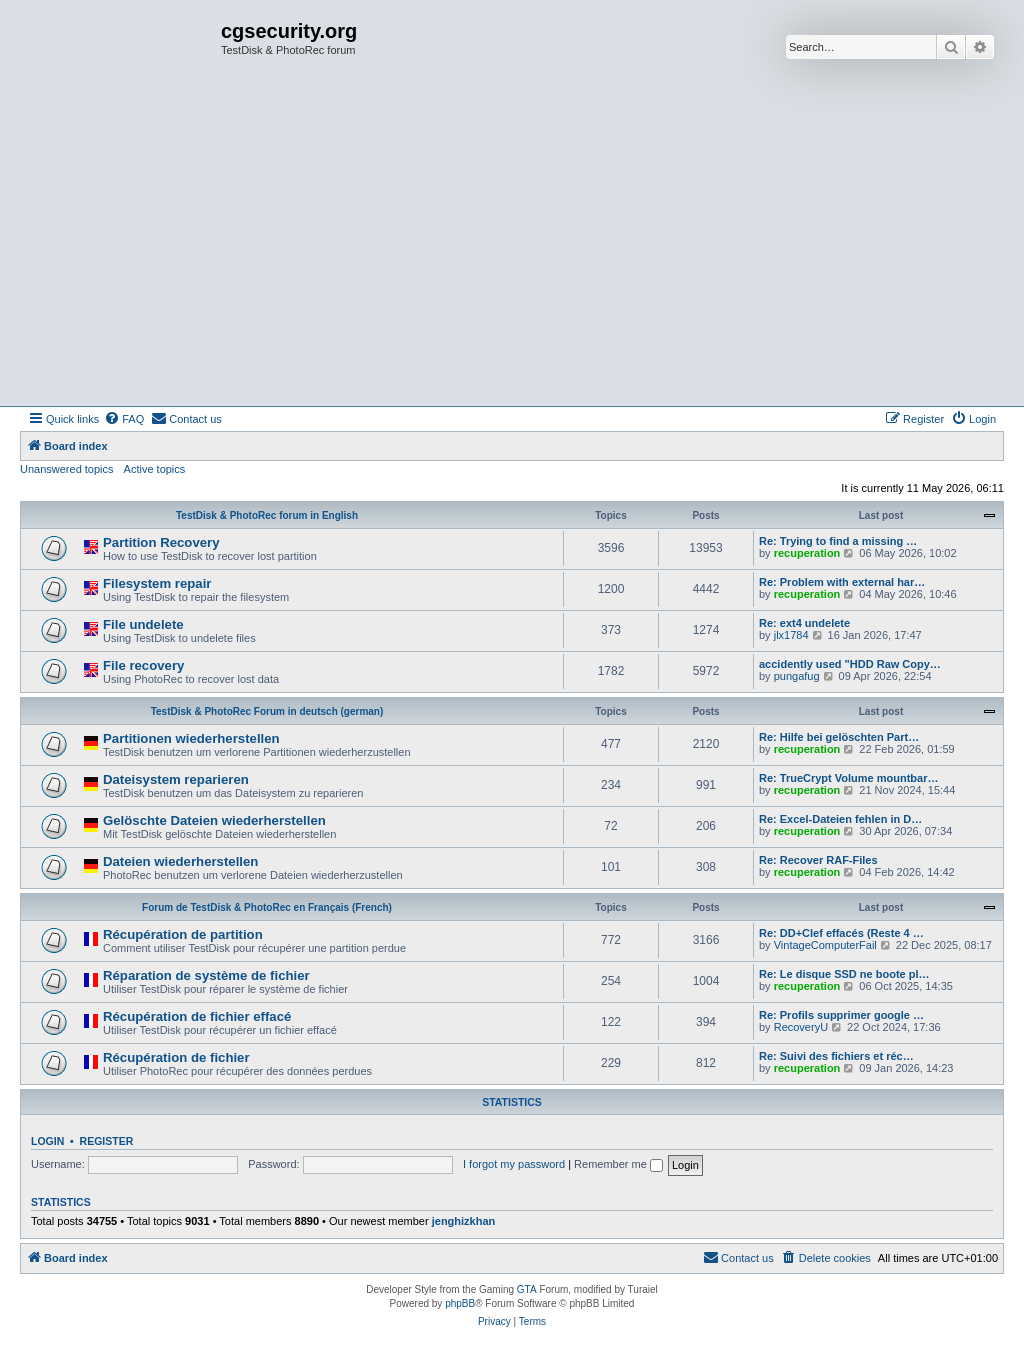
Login (47, 1141)
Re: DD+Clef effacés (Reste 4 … (841, 933)
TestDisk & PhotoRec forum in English (267, 515)
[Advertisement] (512, 256)
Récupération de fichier (176, 1057)
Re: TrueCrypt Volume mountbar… (848, 778)
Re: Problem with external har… (842, 582)
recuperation (807, 553)
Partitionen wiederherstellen (191, 738)
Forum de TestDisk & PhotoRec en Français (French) (267, 907)
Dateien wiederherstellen (180, 861)
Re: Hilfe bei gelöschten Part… (839, 737)
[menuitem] (124, 419)
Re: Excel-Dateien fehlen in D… (840, 819)
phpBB (460, 1303)
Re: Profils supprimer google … (841, 1015)
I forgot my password (514, 1164)
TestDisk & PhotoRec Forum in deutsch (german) (267, 711)
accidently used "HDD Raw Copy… (850, 664)
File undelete (143, 624)
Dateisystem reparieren (176, 779)
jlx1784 (791, 635)
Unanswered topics (67, 469)
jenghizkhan (464, 1221)
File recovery (143, 665)
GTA (527, 1289)
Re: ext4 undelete (804, 623)
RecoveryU (801, 1027)
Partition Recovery (161, 542)
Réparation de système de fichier (206, 975)
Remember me (618, 1164)
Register (107, 1141)
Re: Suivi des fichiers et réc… (836, 1056)
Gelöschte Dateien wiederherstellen (214, 820)
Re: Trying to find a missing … (838, 541)
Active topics (155, 469)
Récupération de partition (183, 934)
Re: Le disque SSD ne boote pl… (844, 974)
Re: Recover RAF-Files (818, 860)
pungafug (797, 676)
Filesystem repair (157, 583)
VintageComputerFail (825, 945)
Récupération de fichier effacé (197, 1016)
